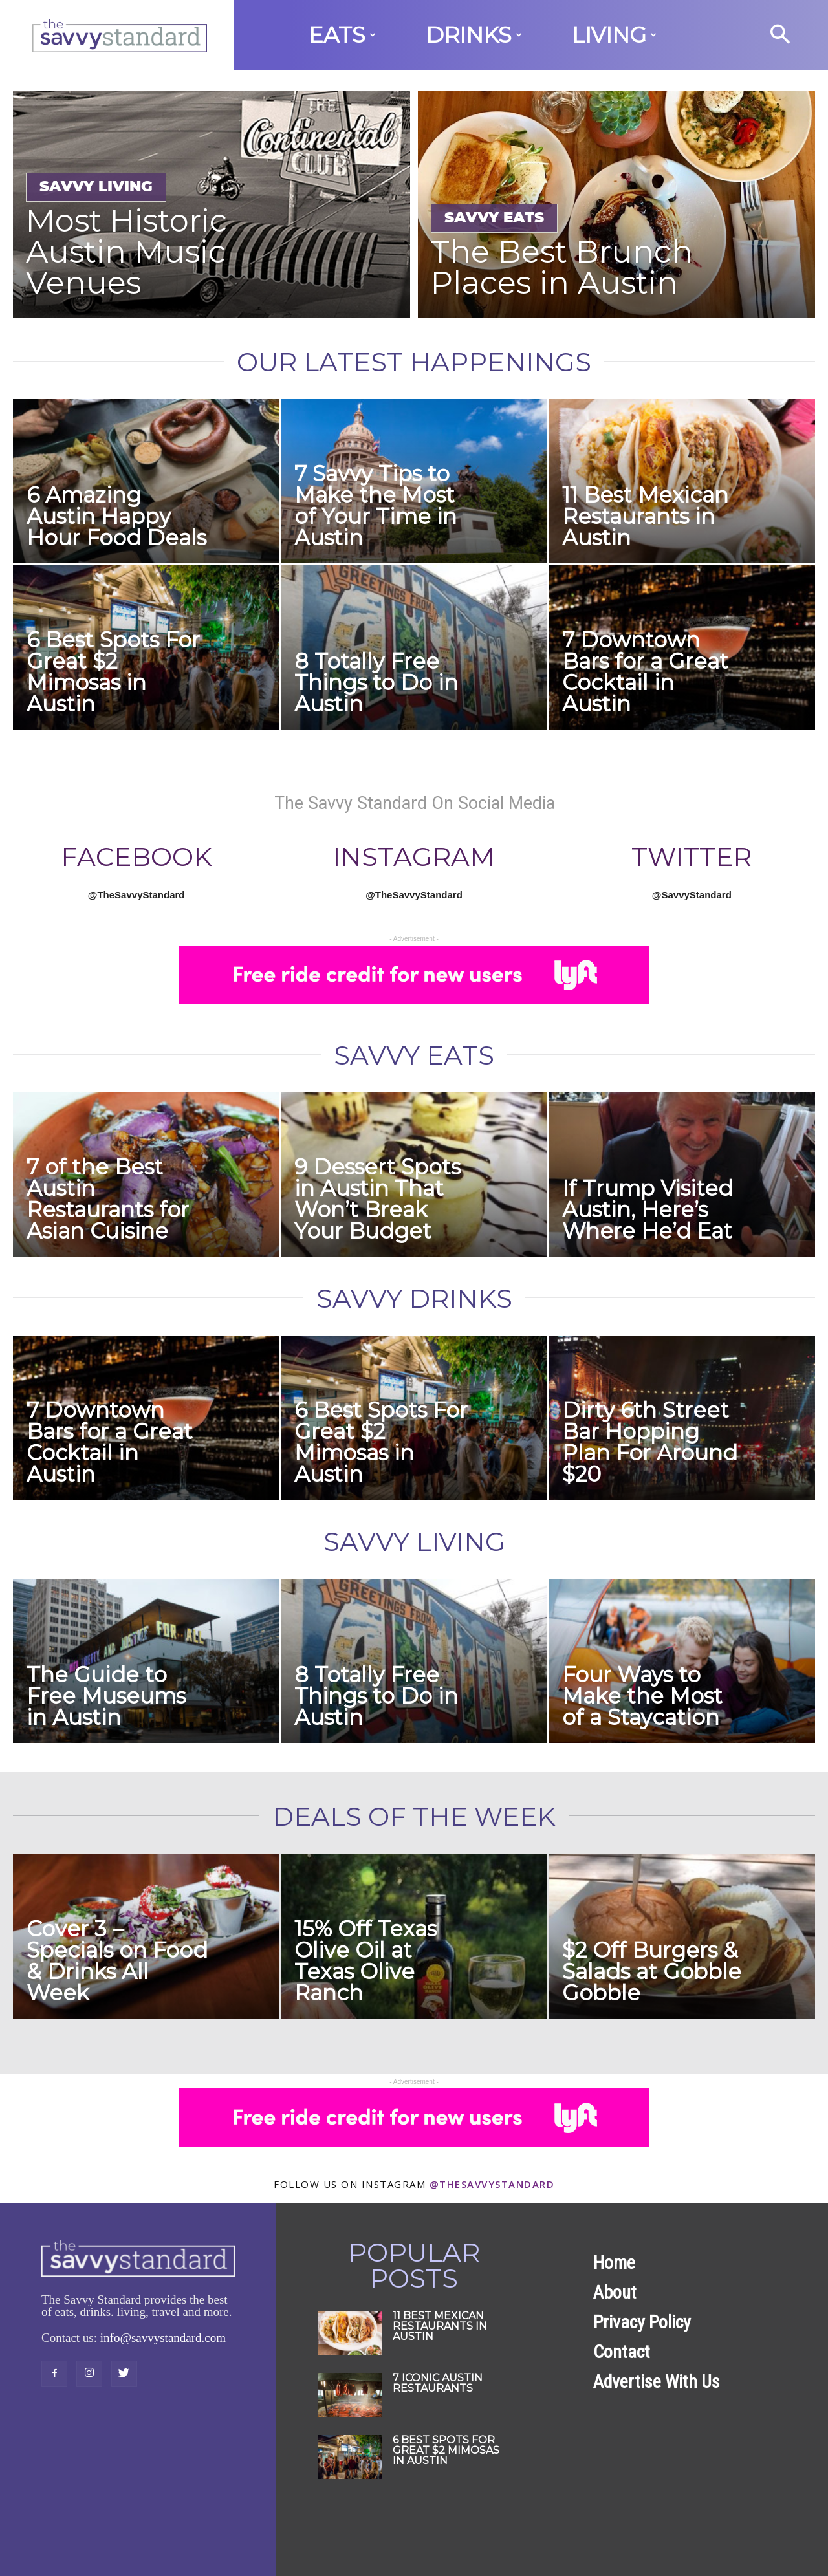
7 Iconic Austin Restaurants (438, 2383)
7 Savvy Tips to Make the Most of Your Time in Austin (375, 505)
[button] (780, 35)
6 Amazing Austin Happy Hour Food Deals (116, 516)
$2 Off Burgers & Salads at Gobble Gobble (651, 1971)
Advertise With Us (656, 2381)
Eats (342, 34)
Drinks (474, 34)
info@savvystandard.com (163, 2337)
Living (614, 34)
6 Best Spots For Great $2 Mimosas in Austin (113, 672)
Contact (621, 2352)
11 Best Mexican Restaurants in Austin (645, 516)
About (615, 2292)
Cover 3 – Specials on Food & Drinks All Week (117, 1961)
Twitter (691, 857)
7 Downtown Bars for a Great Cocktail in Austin (645, 672)
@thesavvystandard (492, 2184)
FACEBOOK (136, 857)
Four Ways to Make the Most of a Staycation (642, 1695)
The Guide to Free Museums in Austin (106, 1695)
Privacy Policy (642, 2322)
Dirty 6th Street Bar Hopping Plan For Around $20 (649, 1442)
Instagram (413, 857)
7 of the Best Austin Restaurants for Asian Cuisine (108, 1199)
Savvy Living (96, 187)
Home (614, 2262)
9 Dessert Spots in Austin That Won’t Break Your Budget (377, 1199)
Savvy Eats (494, 218)
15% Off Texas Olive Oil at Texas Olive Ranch (365, 1961)
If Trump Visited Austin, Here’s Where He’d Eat (647, 1209)
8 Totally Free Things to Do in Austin (376, 682)
